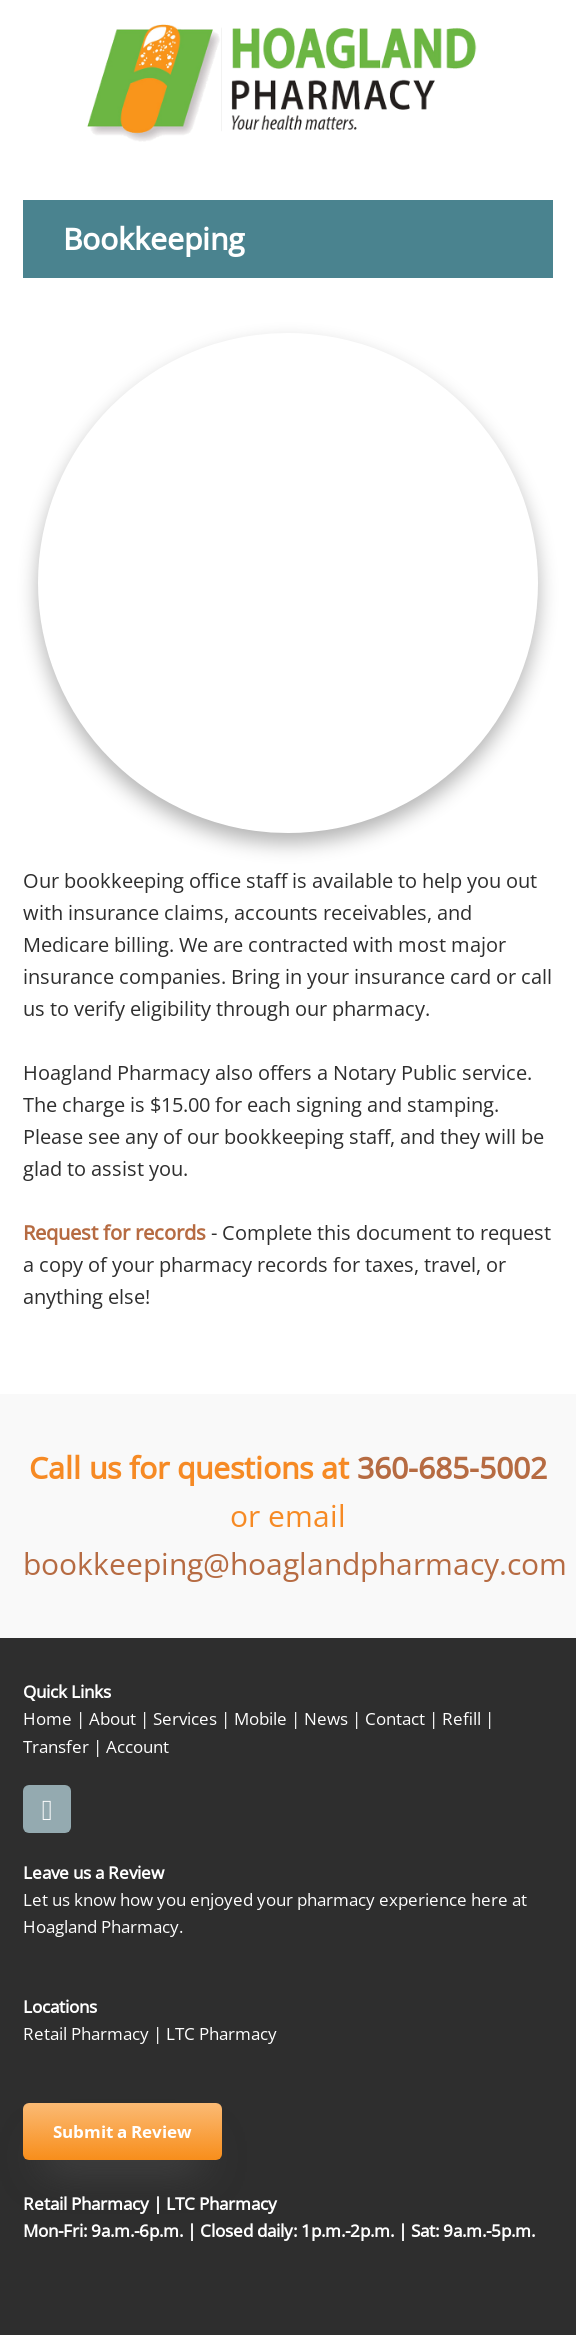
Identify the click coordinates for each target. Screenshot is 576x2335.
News (326, 1718)
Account (137, 1746)
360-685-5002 (452, 1467)
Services (185, 1718)
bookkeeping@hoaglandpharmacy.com (295, 1563)
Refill (461, 1718)
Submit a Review (122, 2131)
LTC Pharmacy (221, 2033)
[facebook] (47, 1809)
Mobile (260, 1718)
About (112, 1718)
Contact (395, 1718)
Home (47, 1718)
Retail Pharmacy (86, 2033)
